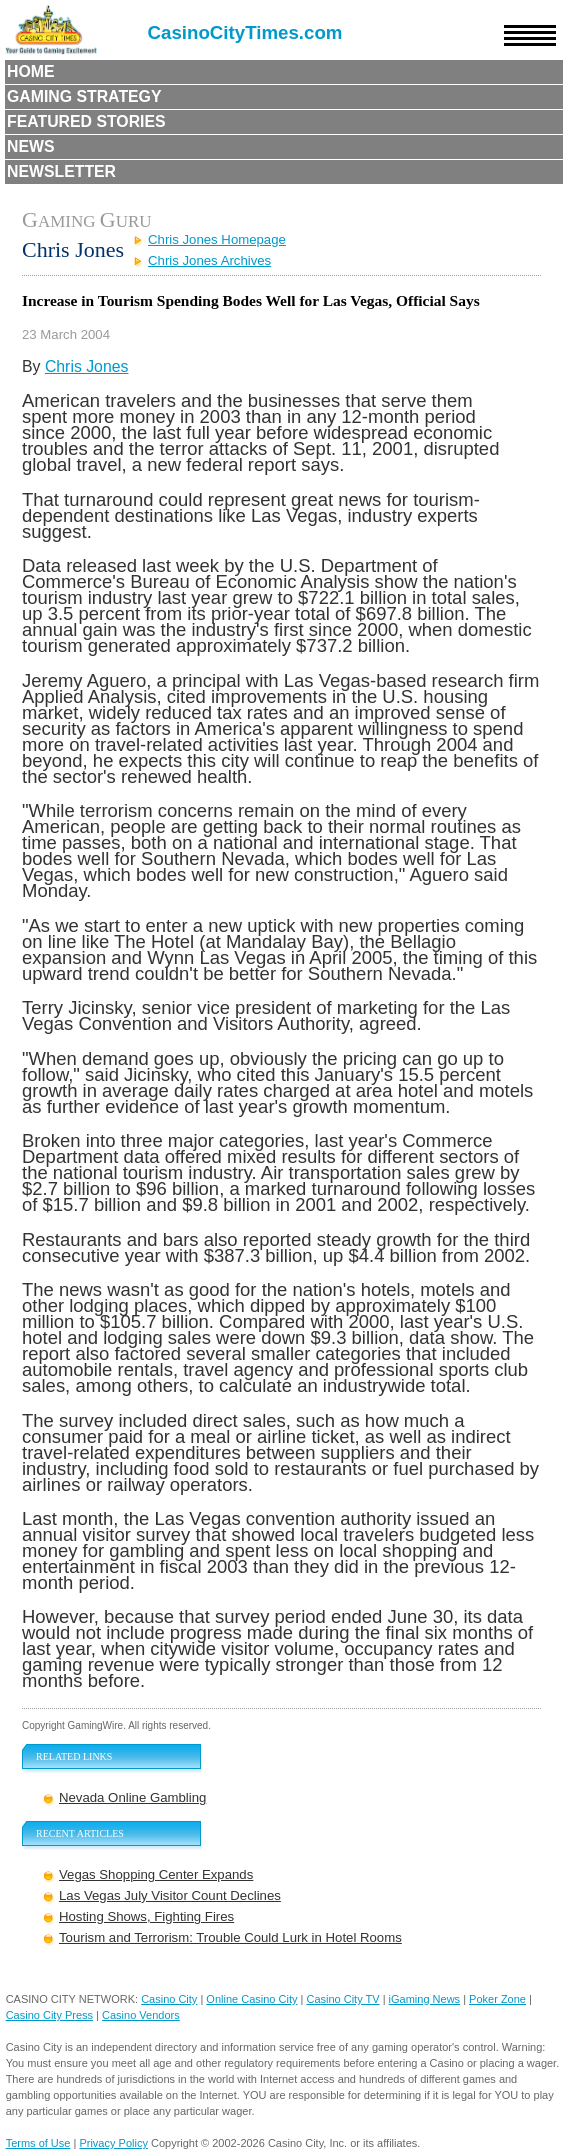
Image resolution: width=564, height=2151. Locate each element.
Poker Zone (497, 1999)
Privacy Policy (113, 2143)
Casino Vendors (141, 2015)
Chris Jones (87, 366)
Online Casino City (251, 1999)
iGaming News (425, 1999)
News (31, 146)
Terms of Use (38, 2143)
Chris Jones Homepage (217, 239)
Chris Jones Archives (209, 260)
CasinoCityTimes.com (245, 32)
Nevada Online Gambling (132, 1797)
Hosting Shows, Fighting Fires (146, 1916)
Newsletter (61, 171)
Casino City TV (342, 1999)
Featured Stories (86, 121)
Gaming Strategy (84, 96)
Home (31, 71)
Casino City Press (49, 2015)
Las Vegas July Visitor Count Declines (170, 1895)
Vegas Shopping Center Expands (156, 1874)
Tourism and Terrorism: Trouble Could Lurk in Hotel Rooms (230, 1937)
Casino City (169, 1999)
